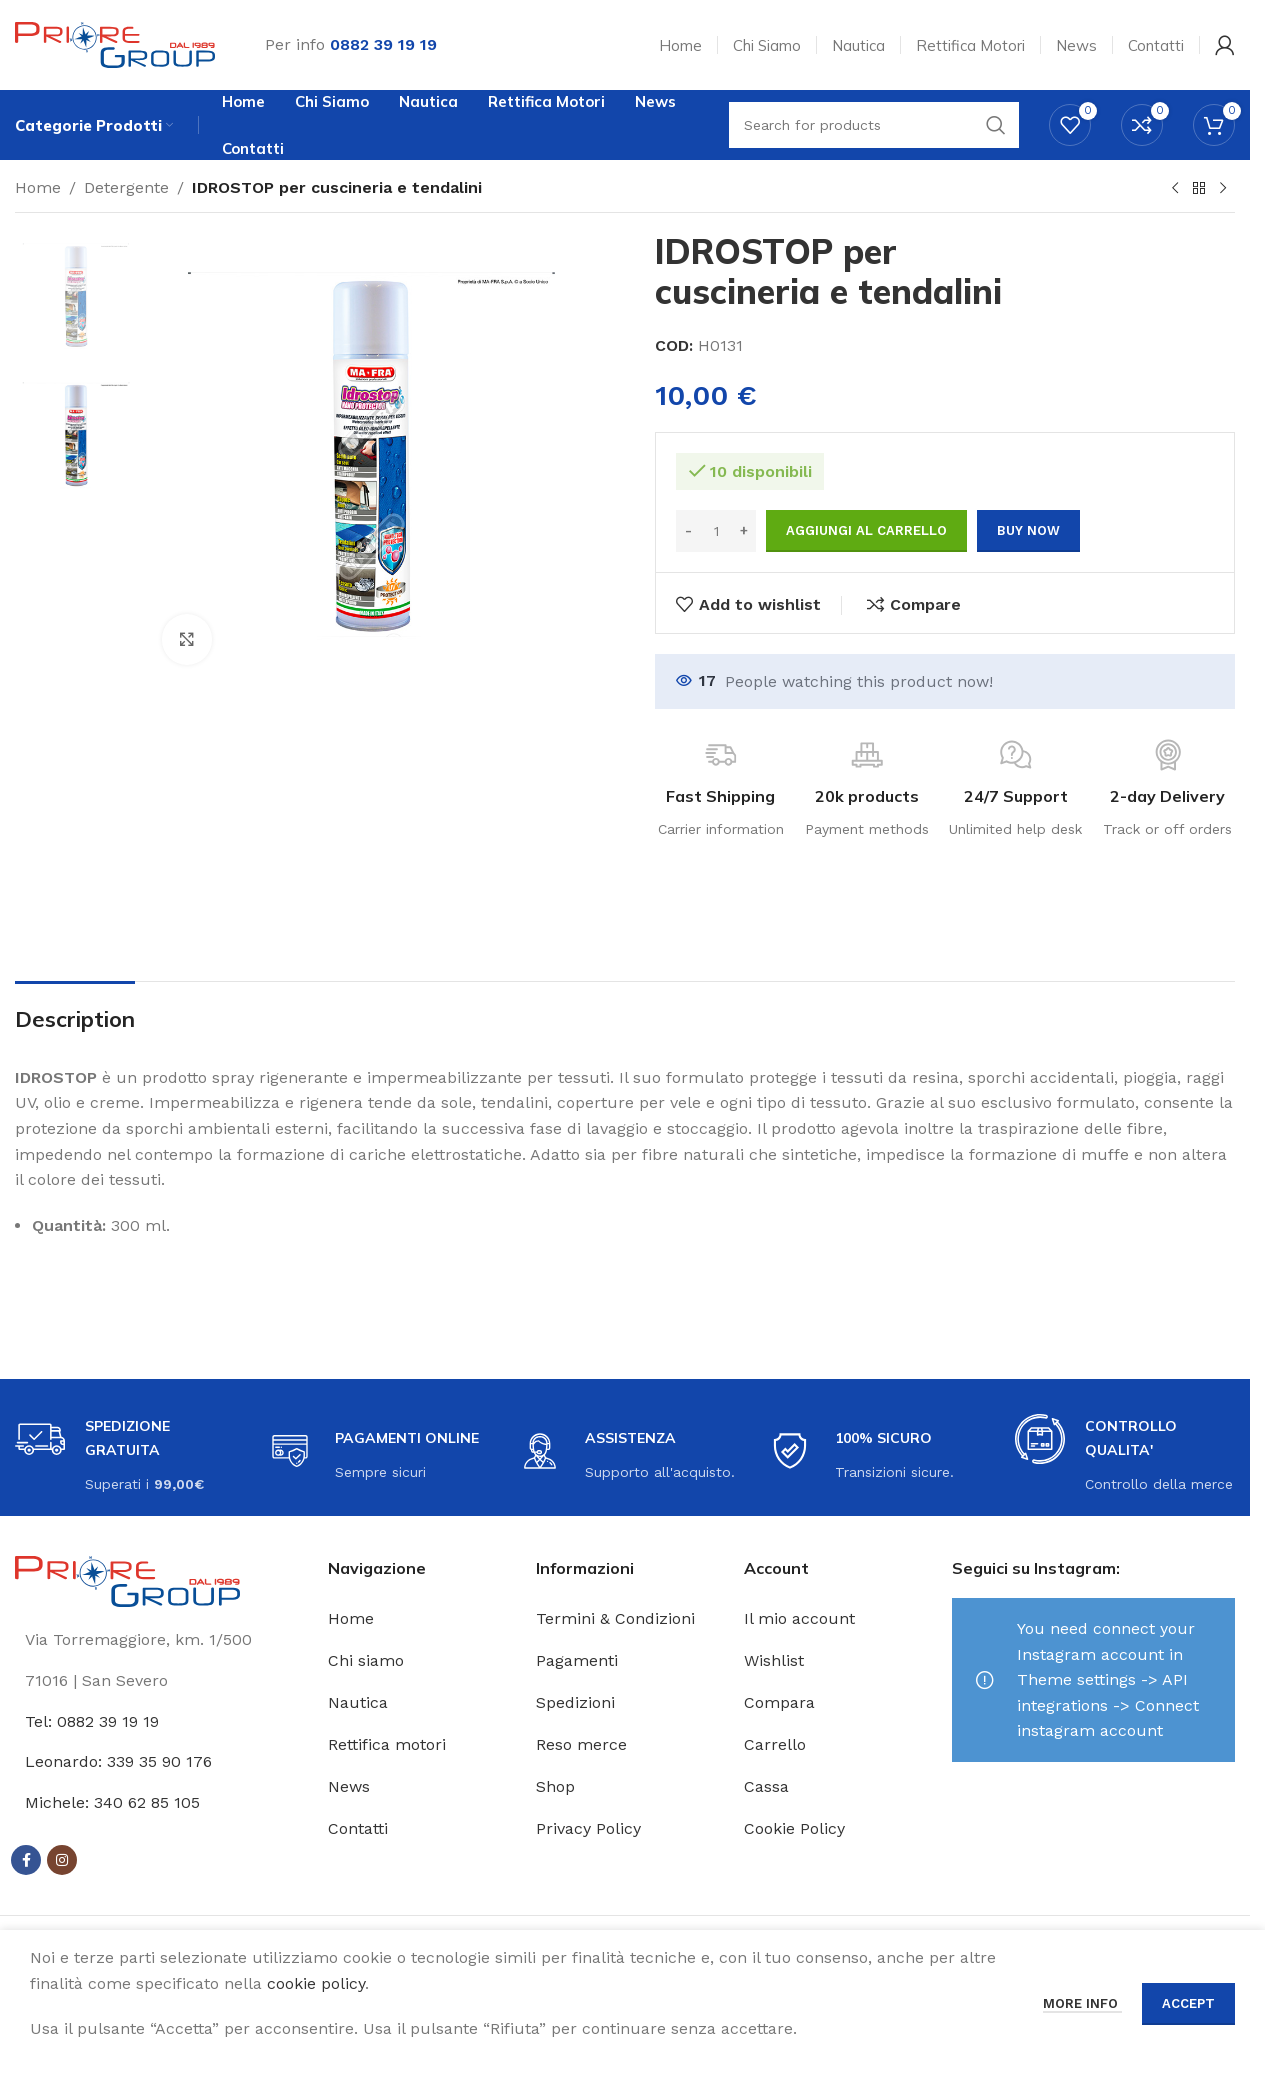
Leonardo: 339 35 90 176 (118, 1761)
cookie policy (316, 1983)
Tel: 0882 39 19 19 (92, 1721)
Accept (1188, 2003)
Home (38, 187)
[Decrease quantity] (688, 531)
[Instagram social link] (62, 1860)
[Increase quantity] (743, 531)
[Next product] (1223, 189)
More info (1082, 2003)
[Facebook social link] (26, 1860)
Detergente (126, 187)
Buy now (1028, 530)
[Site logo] (115, 43)
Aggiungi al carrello (866, 530)
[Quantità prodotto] (716, 531)
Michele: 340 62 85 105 (112, 1802)
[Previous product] (1175, 189)
